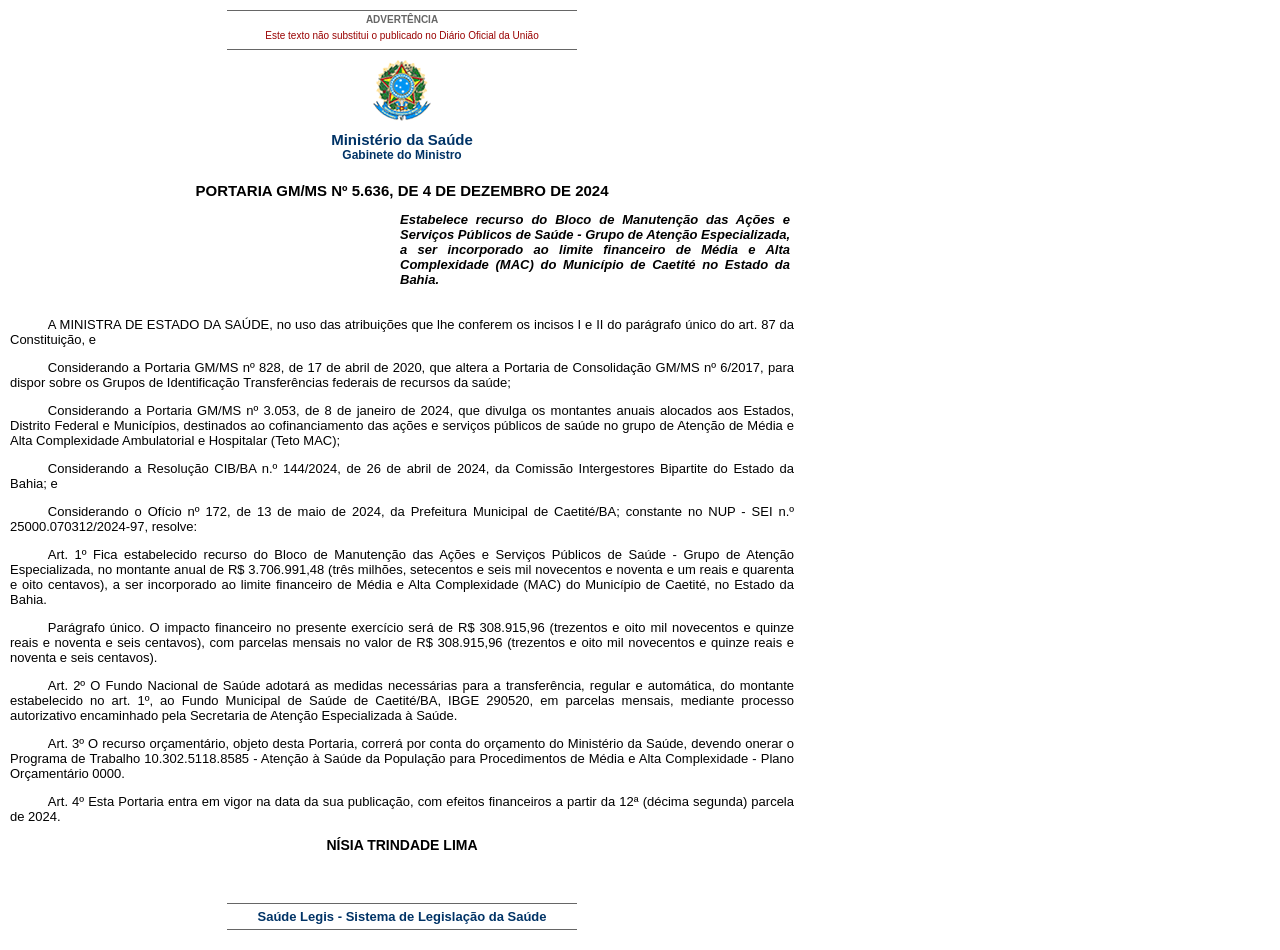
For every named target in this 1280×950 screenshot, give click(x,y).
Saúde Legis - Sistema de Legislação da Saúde (402, 916)
